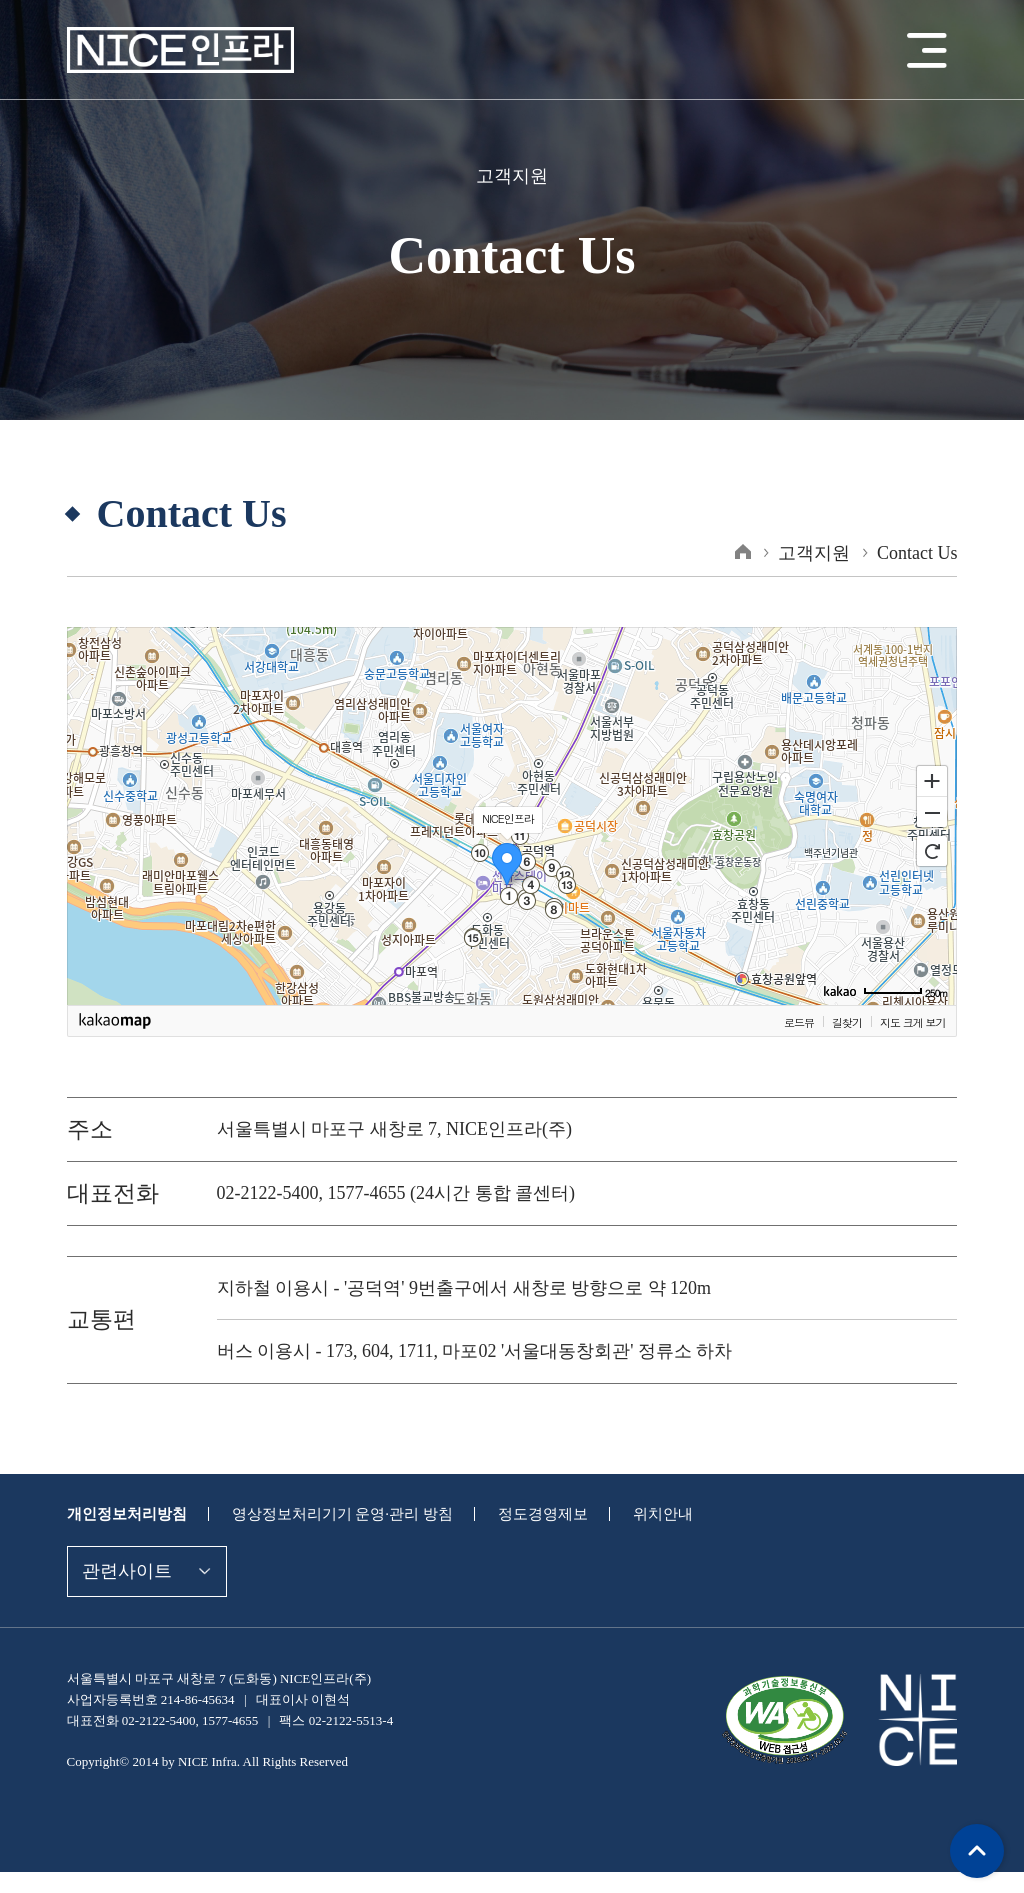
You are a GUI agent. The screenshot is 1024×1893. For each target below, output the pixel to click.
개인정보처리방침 (123, 1513)
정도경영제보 (521, 1513)
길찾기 (847, 1022)
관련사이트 (124, 1571)
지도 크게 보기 (912, 1022)
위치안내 (636, 1513)
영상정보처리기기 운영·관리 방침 (329, 1513)
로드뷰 (799, 1022)
